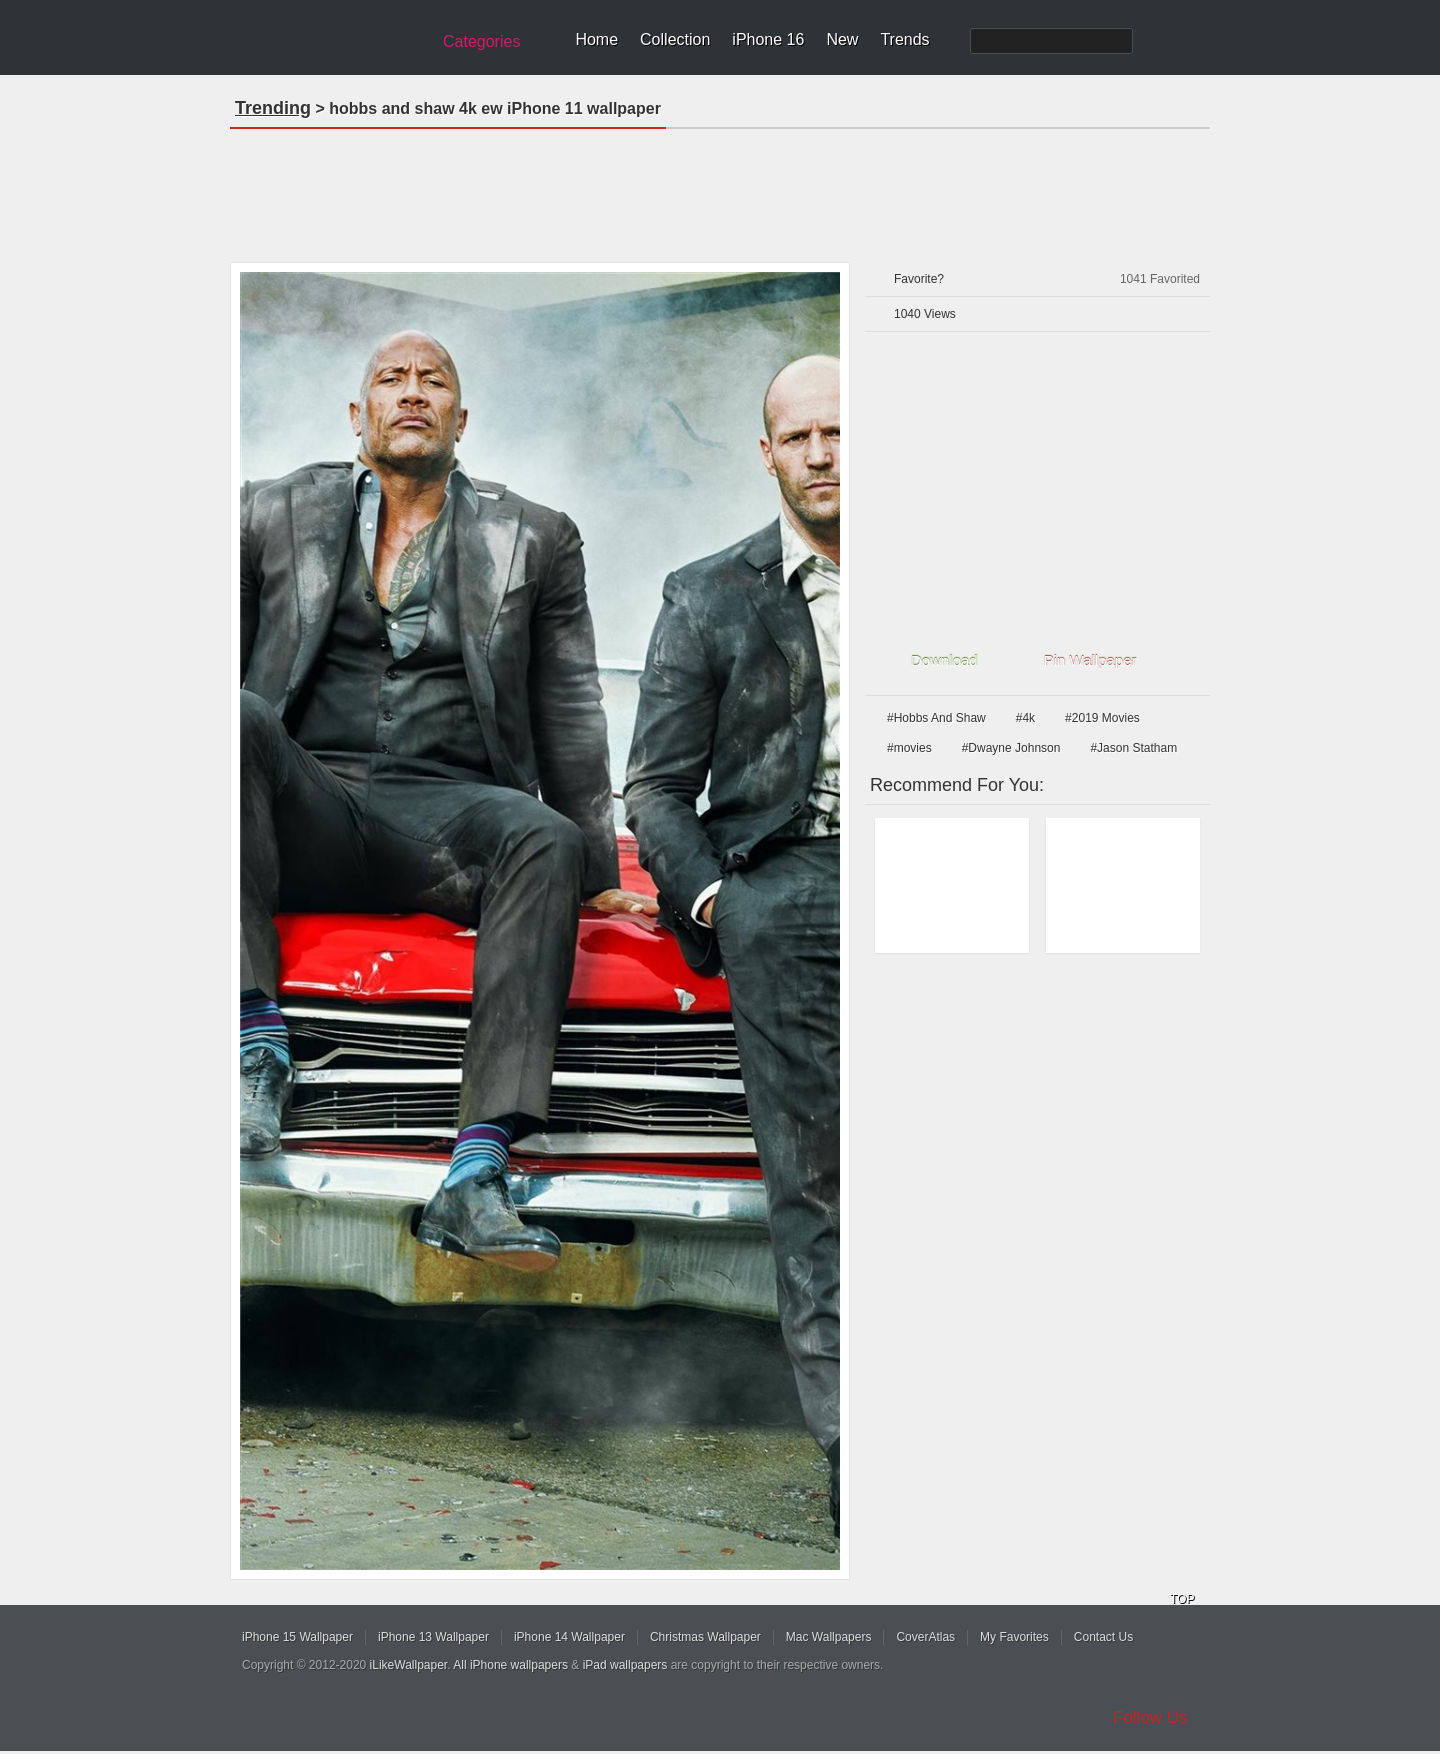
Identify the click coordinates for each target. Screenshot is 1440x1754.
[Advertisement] (720, 189)
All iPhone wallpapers (510, 1665)
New (842, 39)
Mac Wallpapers (829, 1637)
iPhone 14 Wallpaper (569, 1637)
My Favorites (1014, 1637)
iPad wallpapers (625, 1665)
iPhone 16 (768, 39)
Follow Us (1150, 1717)
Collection (675, 39)
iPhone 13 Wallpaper (433, 1637)
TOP (1182, 1599)
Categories (481, 41)
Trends (904, 39)
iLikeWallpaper (409, 1665)
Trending (273, 108)
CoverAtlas (925, 1637)
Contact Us (1103, 1637)
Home (596, 39)
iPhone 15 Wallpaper (297, 1637)
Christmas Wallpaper (705, 1637)
